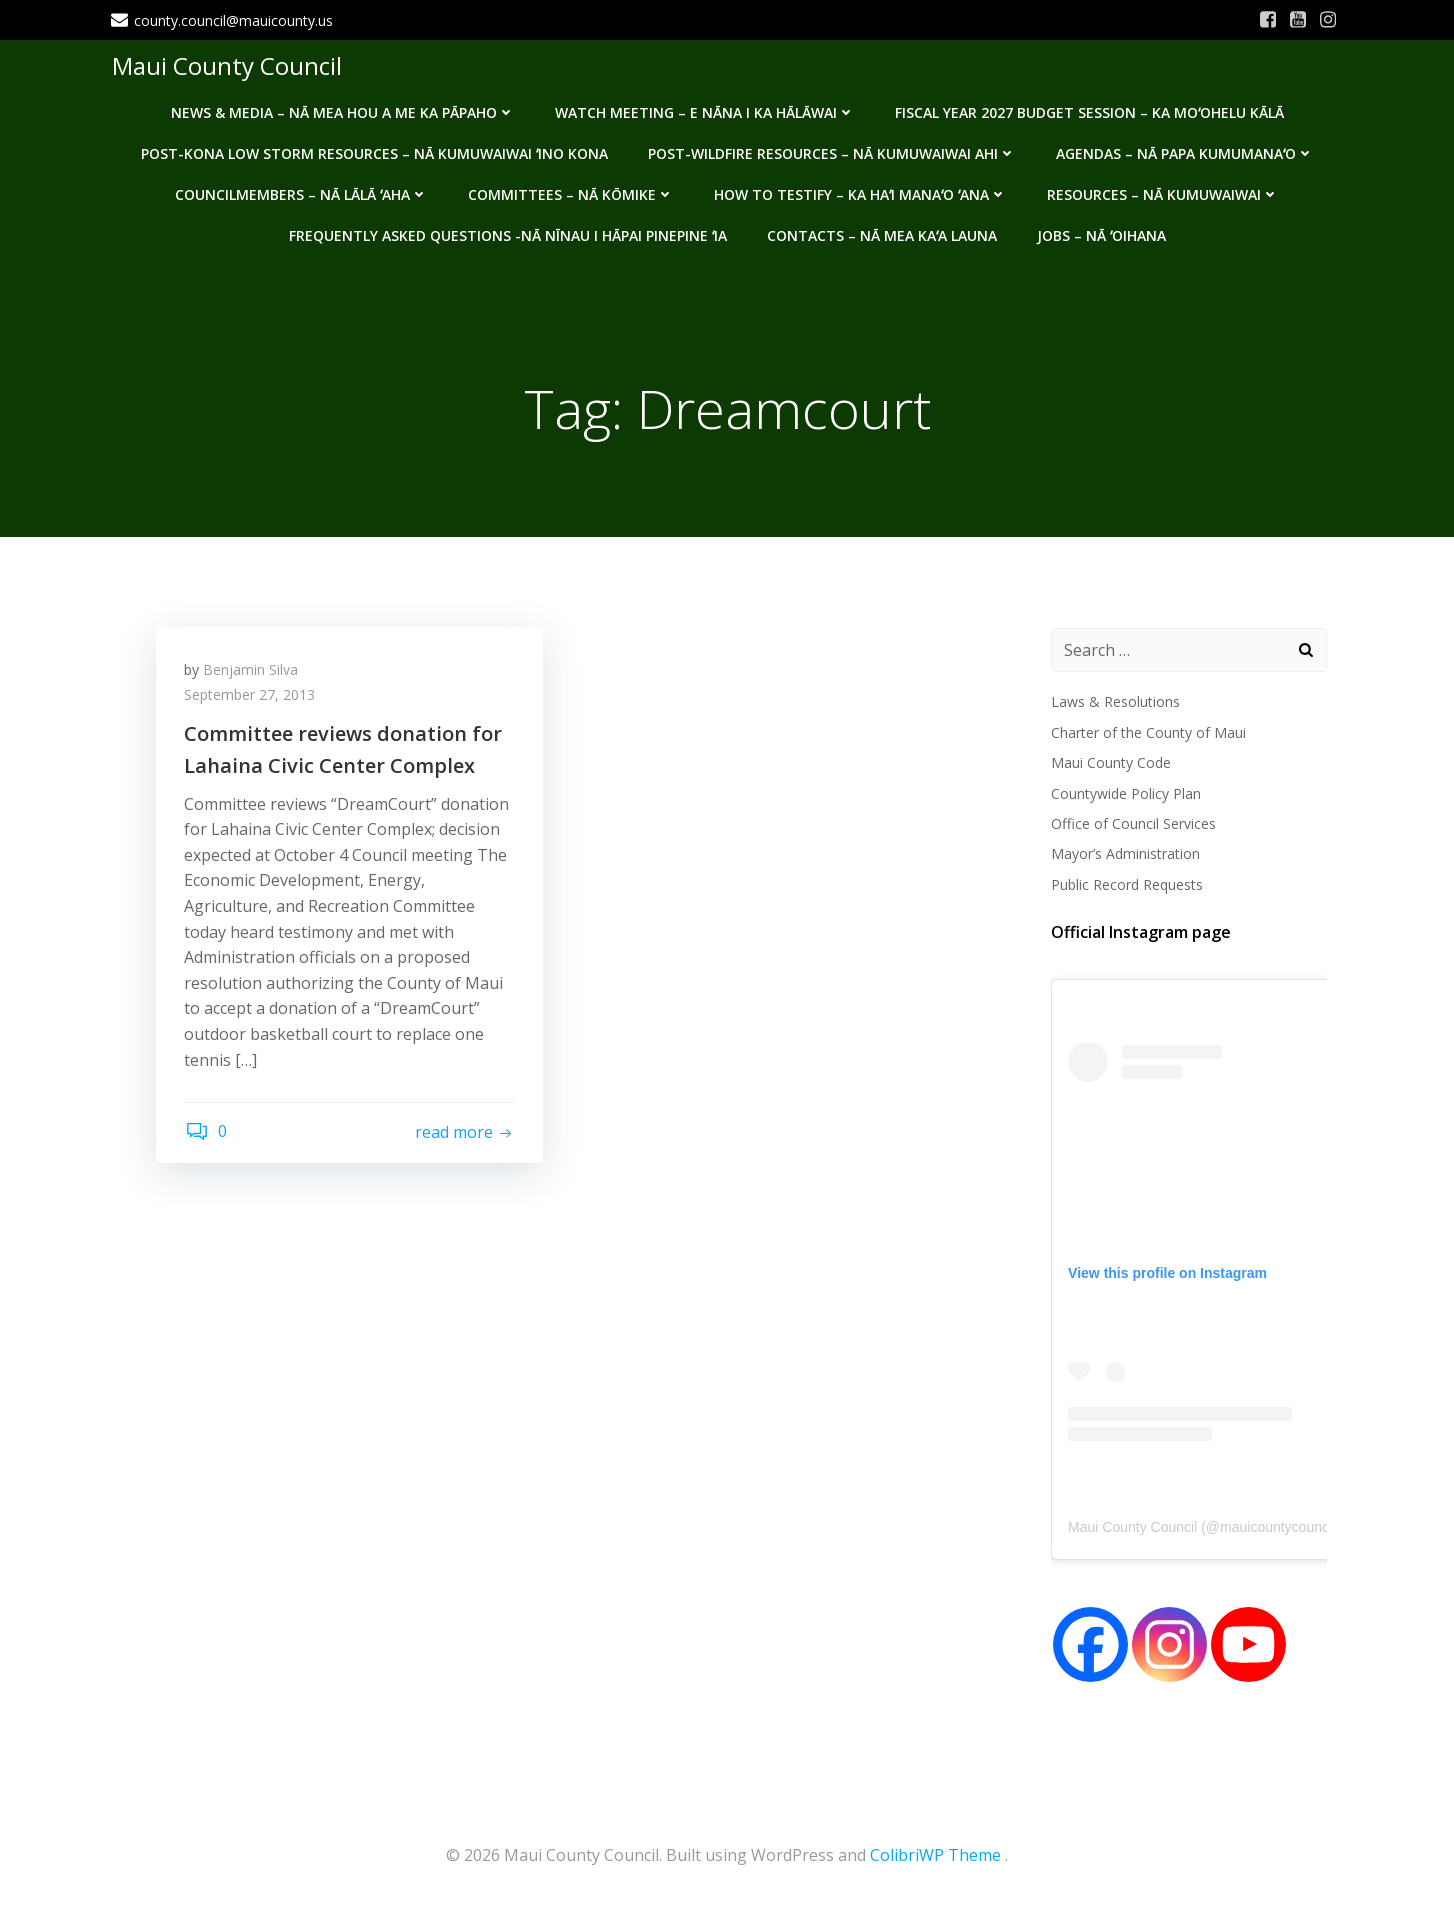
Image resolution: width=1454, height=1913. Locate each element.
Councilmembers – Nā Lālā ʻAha (301, 192)
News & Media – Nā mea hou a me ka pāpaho (343, 110)
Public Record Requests (1126, 884)
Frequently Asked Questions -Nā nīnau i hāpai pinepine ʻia (508, 233)
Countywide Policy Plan (1125, 793)
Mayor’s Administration (1124, 854)
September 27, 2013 (251, 697)
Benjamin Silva (252, 671)
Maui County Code (1110, 763)
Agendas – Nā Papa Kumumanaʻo (1185, 151)
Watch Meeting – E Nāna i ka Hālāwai (705, 110)
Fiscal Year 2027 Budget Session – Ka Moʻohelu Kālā (1089, 110)
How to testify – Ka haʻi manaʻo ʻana (860, 192)
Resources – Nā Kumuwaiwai (1163, 192)
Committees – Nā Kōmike (571, 192)
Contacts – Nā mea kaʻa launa (882, 233)
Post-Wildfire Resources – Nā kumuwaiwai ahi (832, 151)
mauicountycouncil (1276, 1528)
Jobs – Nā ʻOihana (1101, 233)
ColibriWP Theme (935, 1854)
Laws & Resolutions (1114, 702)
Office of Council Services (1132, 824)
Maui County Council (226, 64)
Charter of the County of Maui (1147, 732)
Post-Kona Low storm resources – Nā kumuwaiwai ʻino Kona (374, 151)
